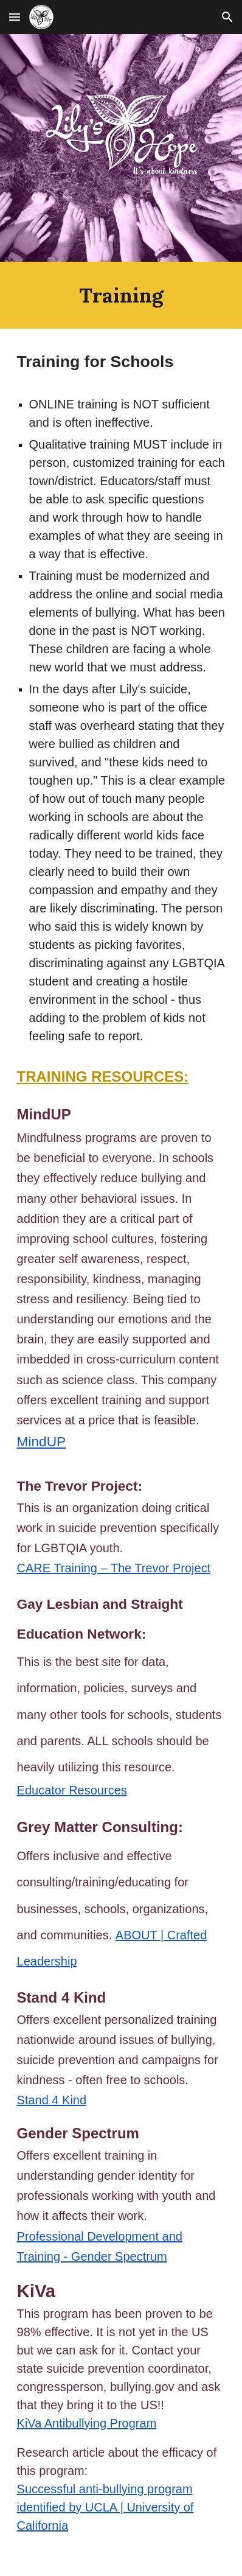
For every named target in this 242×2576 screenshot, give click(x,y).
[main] (121, 295)
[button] (14, 16)
